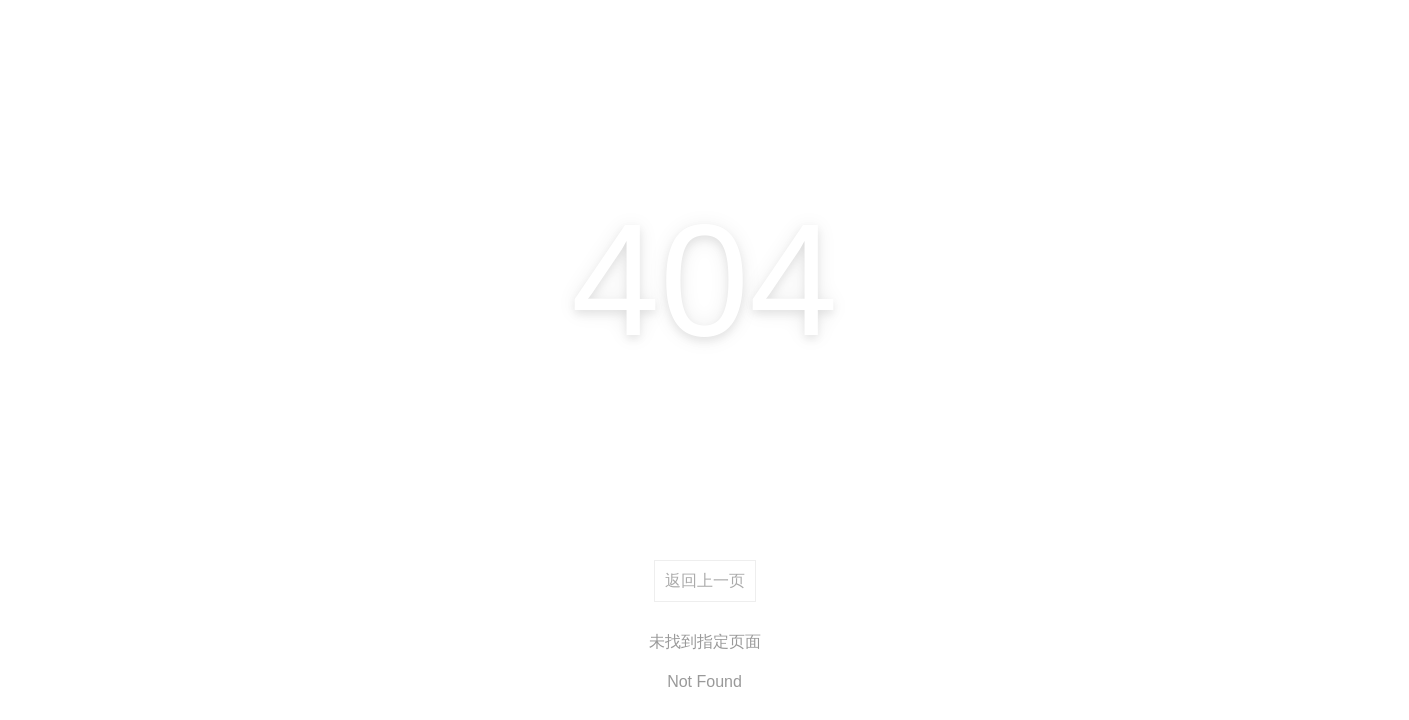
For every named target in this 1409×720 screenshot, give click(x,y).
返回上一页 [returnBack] (705, 580)
